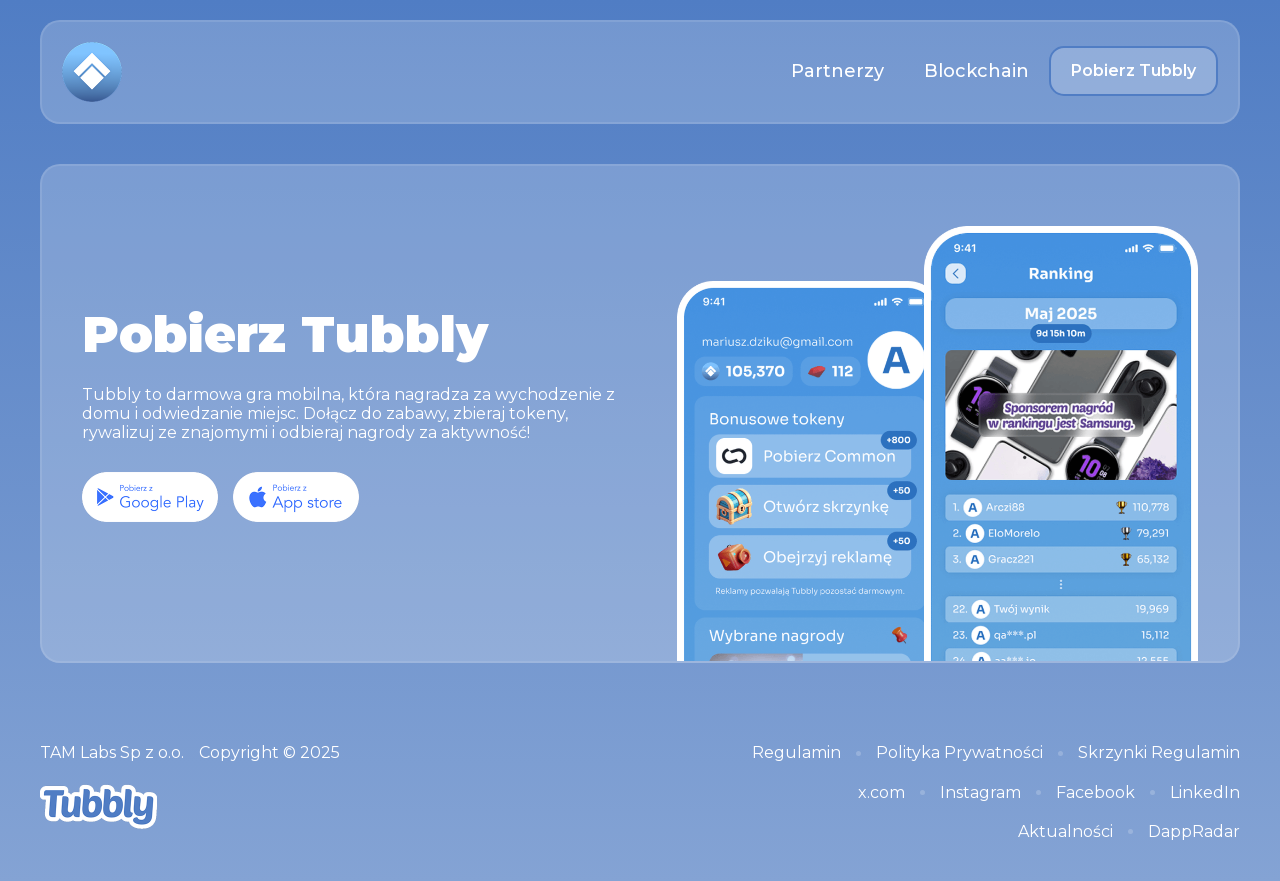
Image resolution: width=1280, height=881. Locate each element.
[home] (92, 72)
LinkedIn (1205, 792)
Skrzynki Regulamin (1159, 752)
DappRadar (1194, 831)
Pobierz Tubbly (1133, 70)
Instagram (980, 792)
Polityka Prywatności (959, 752)
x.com (881, 792)
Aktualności (1065, 831)
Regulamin (796, 752)
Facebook (1095, 792)
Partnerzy (837, 71)
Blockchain (976, 71)
